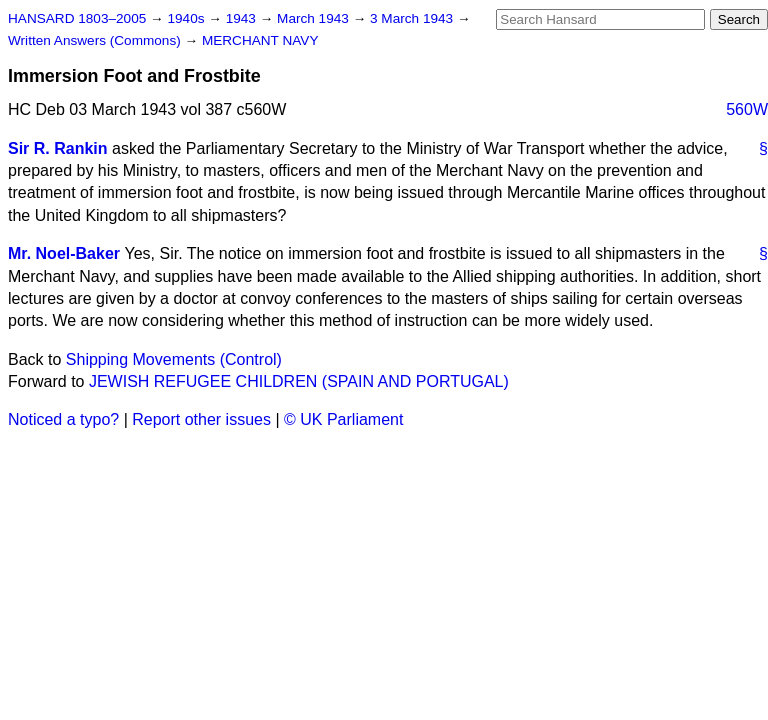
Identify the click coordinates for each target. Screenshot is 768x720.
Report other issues (201, 419)
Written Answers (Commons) (96, 40)
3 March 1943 (413, 18)
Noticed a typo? (63, 419)
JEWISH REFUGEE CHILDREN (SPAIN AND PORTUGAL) (299, 381)
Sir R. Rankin (58, 148)
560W (747, 109)
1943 (243, 18)
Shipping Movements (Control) (174, 359)
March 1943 (315, 18)
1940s (187, 18)
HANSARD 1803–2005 (77, 18)
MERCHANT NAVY (260, 40)
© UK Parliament (343, 419)
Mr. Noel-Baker (64, 253)
